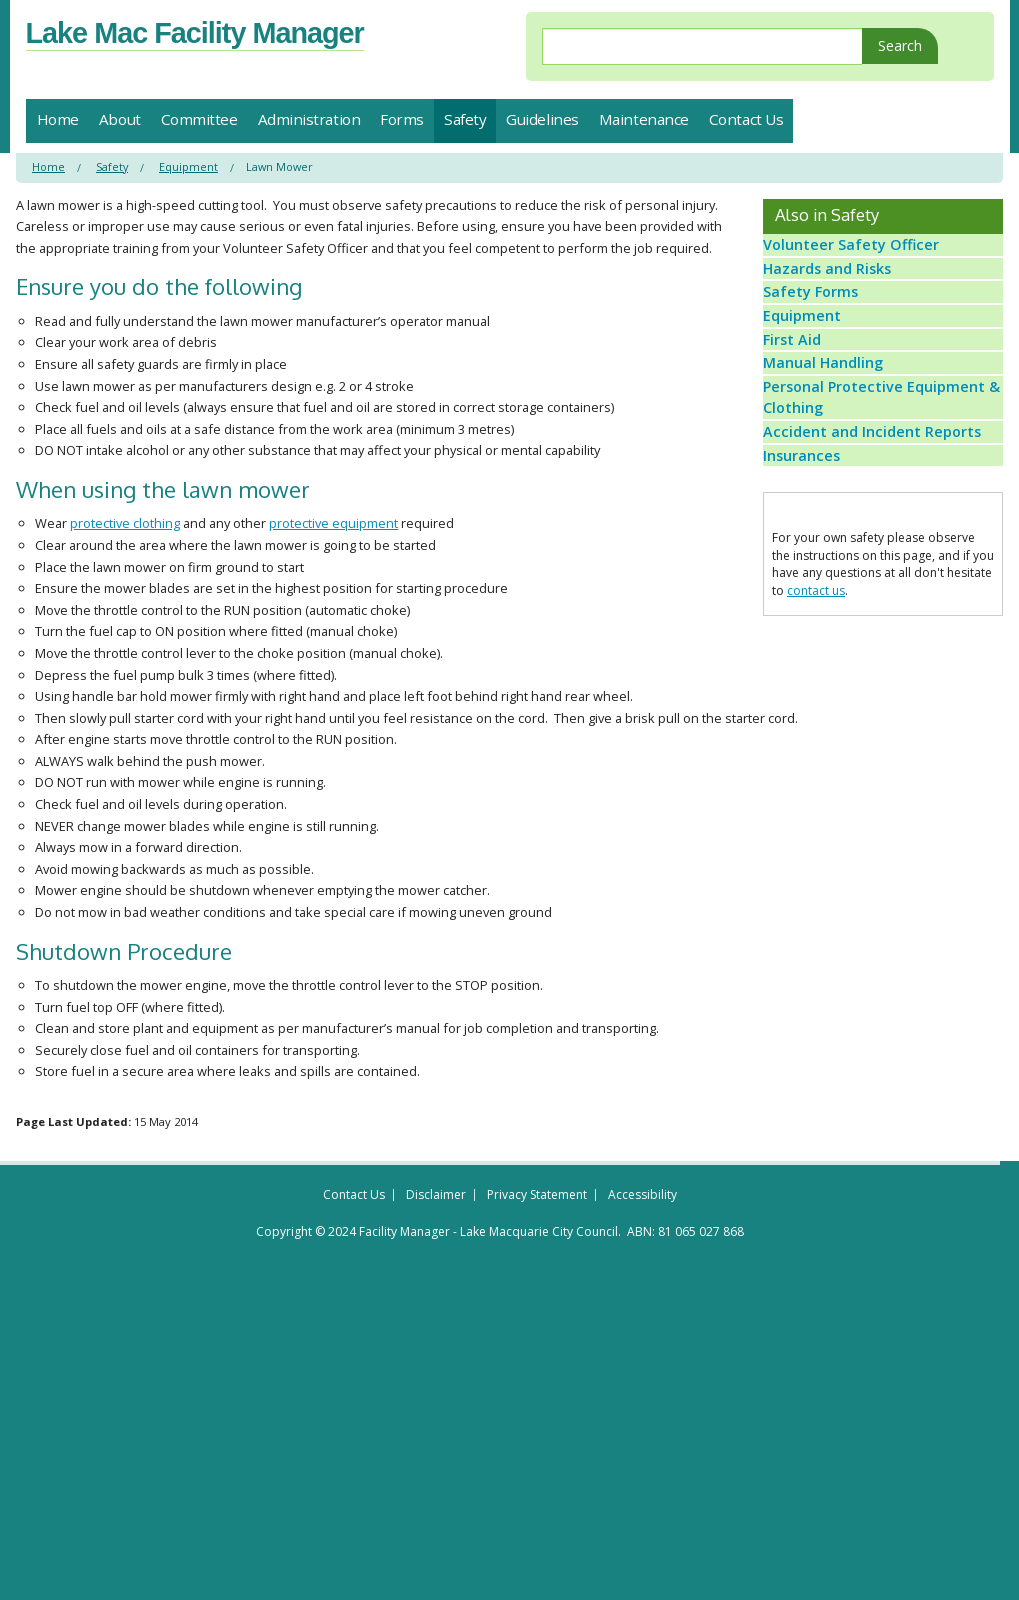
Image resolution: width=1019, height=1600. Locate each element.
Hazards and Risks (832, 292)
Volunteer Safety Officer (852, 252)
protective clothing (125, 523)
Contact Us (746, 119)
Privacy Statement (537, 1216)
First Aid (801, 411)
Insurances (809, 591)
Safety (465, 119)
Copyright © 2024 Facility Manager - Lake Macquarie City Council (437, 1253)
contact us (816, 734)
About (120, 119)
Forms (402, 119)
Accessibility (642, 1216)
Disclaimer (436, 1216)
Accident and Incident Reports (871, 551)
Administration (309, 119)
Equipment (188, 166)
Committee (199, 119)
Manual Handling (829, 450)
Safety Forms (816, 331)
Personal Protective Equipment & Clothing (880, 501)
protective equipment (333, 523)
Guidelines (542, 119)
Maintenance (644, 119)
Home (58, 119)
